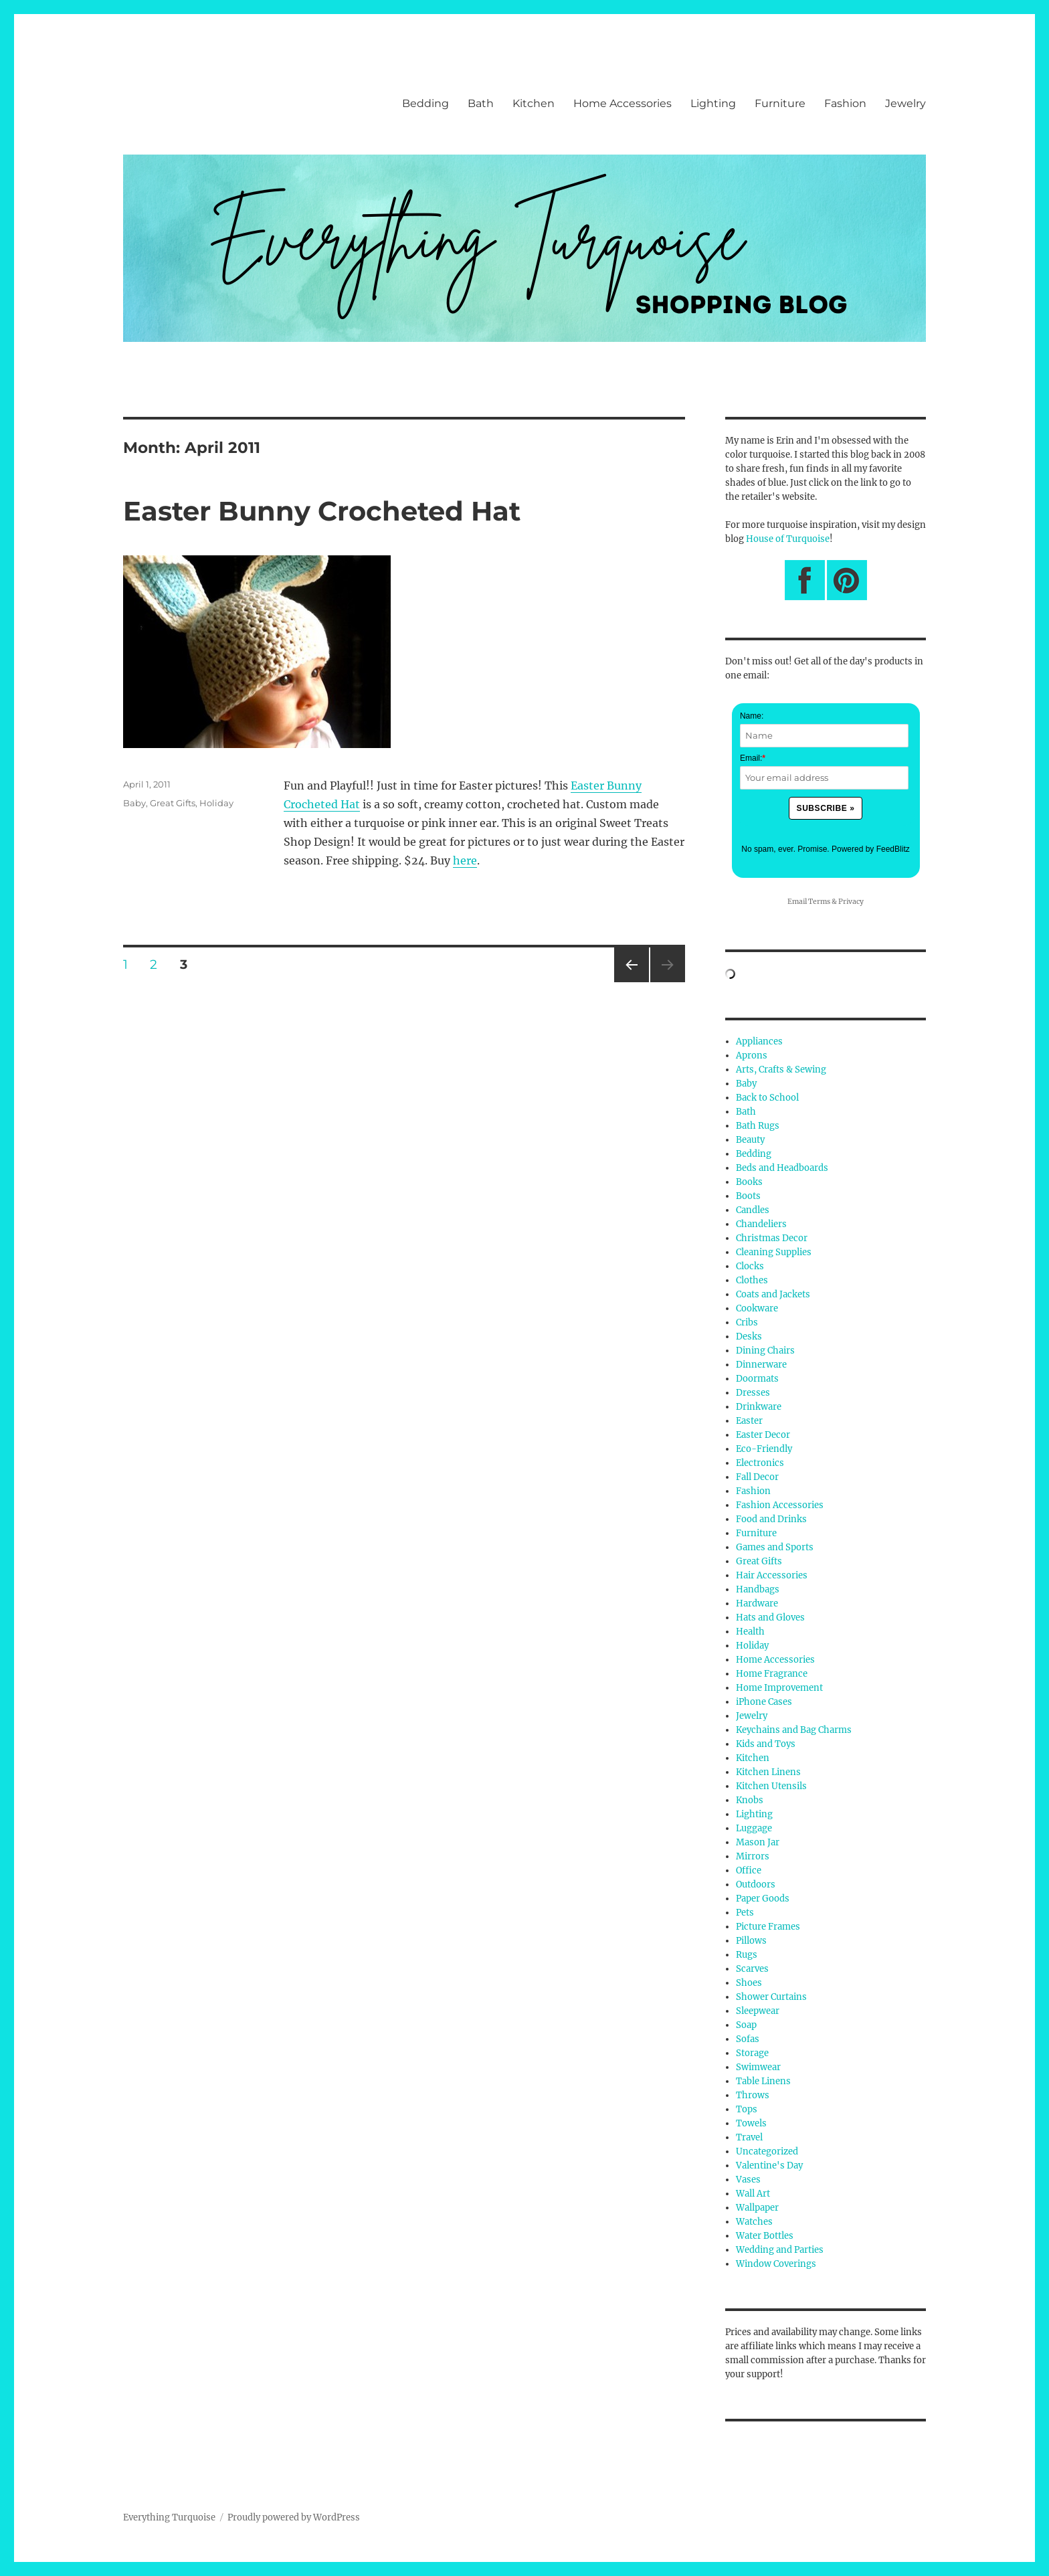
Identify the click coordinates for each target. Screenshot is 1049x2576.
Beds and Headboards (782, 1168)
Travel (749, 2137)
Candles (752, 1210)
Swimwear (758, 2067)
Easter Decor (763, 1435)
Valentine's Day (769, 2165)
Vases (748, 2179)
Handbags (757, 1589)
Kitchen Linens (768, 1772)
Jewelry (905, 103)
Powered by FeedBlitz (871, 849)
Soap (746, 2025)
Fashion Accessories (780, 1505)
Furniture (780, 103)
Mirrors (752, 1856)
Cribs (747, 1322)
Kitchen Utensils (771, 1786)
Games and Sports (775, 1547)
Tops (746, 2109)
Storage (752, 2053)
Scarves (752, 1968)
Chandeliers (761, 1224)
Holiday (216, 803)
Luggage (754, 1828)
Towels (751, 2123)
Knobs (749, 1800)
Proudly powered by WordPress (293, 2517)
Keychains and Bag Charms (794, 1730)
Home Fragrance (771, 1673)
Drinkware (758, 1406)
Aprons (751, 1055)
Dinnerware (761, 1364)
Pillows (751, 1940)
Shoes (749, 1983)
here (465, 860)
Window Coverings (776, 2264)
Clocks (750, 1266)
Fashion (845, 103)
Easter (749, 1421)
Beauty (750, 1139)
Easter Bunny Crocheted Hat (321, 510)
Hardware (757, 1603)
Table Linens (763, 2081)
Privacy (851, 901)
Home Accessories (622, 103)
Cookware (757, 1308)
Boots (748, 1196)
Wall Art (753, 2193)
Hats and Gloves (770, 1617)
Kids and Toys (765, 1744)
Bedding (425, 103)
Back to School (767, 1097)
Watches (754, 2221)
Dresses (753, 1392)
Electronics (760, 1463)
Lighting (713, 103)
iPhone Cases (764, 1702)
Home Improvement (779, 1687)
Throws (752, 2095)
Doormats (757, 1378)
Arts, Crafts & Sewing (781, 1069)
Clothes (752, 1280)
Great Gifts (172, 803)
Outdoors (755, 1884)
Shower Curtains (771, 1997)
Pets (745, 1912)
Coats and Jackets (773, 1294)
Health (750, 1631)
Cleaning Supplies (774, 1252)
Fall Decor (757, 1477)
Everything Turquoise (169, 2517)
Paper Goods (762, 1898)
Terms (819, 901)
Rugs (746, 1954)
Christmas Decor (771, 1238)
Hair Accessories (771, 1575)
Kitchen (533, 103)
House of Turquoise (788, 539)
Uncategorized (767, 2151)
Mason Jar (757, 1842)
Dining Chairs (765, 1350)
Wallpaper (757, 2207)
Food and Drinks (771, 1519)
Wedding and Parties (780, 2250)
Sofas (747, 2039)
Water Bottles (764, 2235)
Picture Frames (768, 1926)
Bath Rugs (757, 1125)
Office (748, 1870)
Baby (134, 803)
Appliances (759, 1041)
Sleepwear (757, 2011)
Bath (481, 103)
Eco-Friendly (764, 1449)
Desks (749, 1336)
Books (749, 1182)
